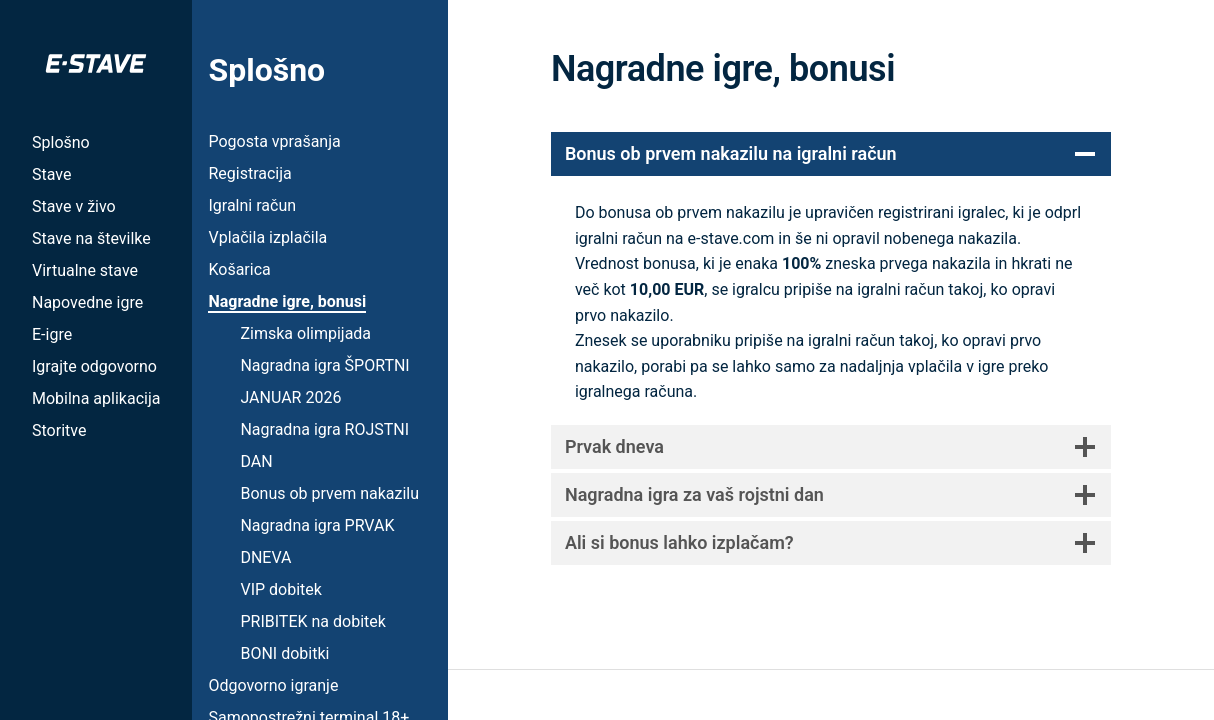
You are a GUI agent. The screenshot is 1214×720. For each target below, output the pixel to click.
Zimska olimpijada (305, 333)
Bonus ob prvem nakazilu (329, 493)
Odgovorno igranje (273, 685)
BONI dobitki (284, 653)
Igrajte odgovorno (94, 366)
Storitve (59, 430)
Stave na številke (91, 238)
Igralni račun (252, 205)
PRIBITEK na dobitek (312, 621)
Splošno (61, 142)
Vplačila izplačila (267, 237)
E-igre (52, 334)
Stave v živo (74, 206)
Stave (51, 174)
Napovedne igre (87, 302)
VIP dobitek (280, 589)
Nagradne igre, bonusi (287, 301)
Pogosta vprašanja (274, 141)
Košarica (239, 269)
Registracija (249, 173)
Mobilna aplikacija (96, 398)
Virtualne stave (85, 270)
